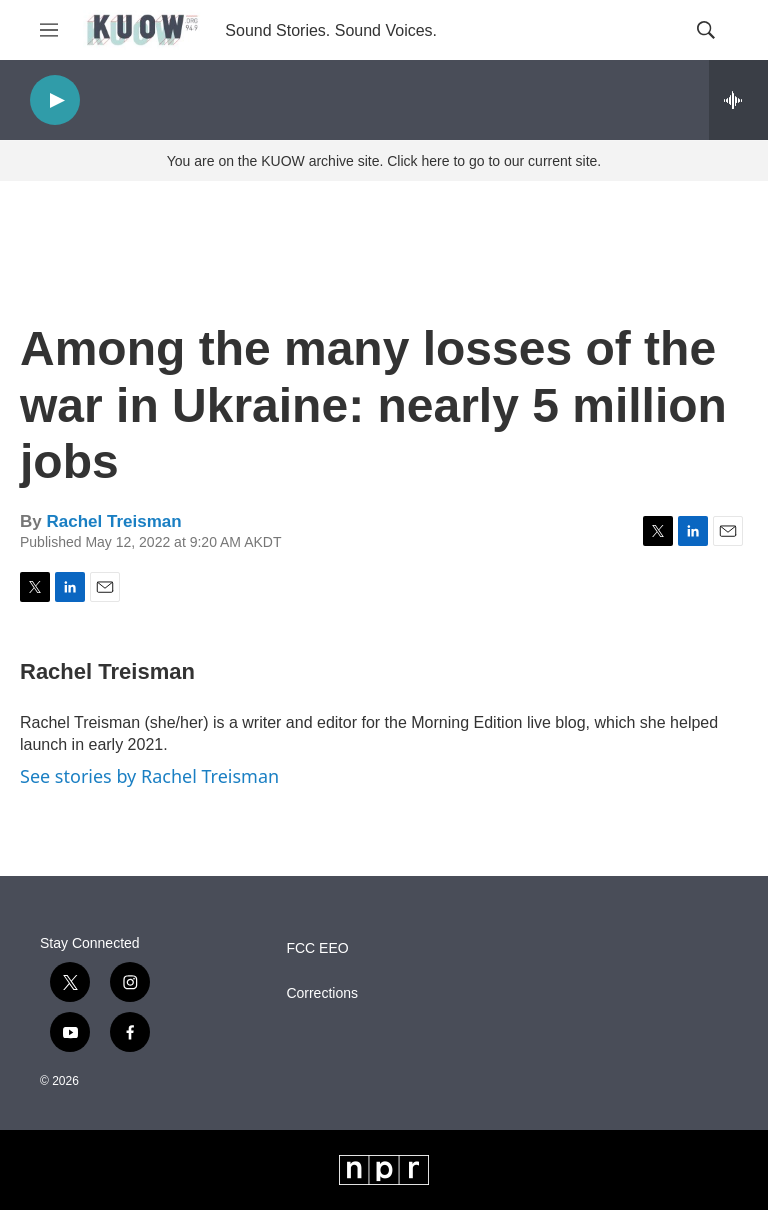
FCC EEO (317, 948)
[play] (55, 100)
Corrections (322, 993)
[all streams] (738, 100)
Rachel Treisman (113, 521)
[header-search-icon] (706, 30)
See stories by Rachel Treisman (149, 776)
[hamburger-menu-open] (49, 30)
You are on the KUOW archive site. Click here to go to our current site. (384, 161)
